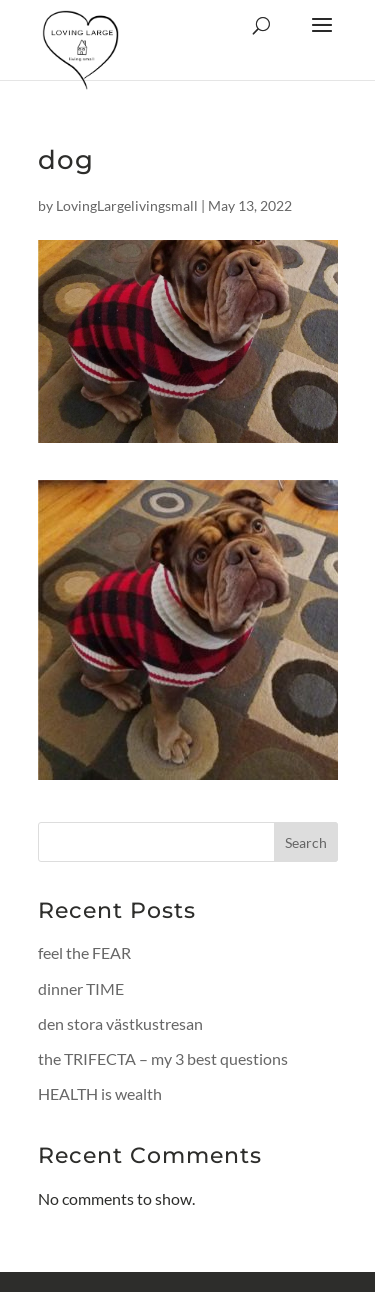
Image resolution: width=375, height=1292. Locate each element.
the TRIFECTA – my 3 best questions (163, 1058)
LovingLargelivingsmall (127, 205)
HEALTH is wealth (100, 1093)
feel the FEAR (84, 952)
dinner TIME (81, 988)
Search (306, 842)
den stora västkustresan (120, 1023)
